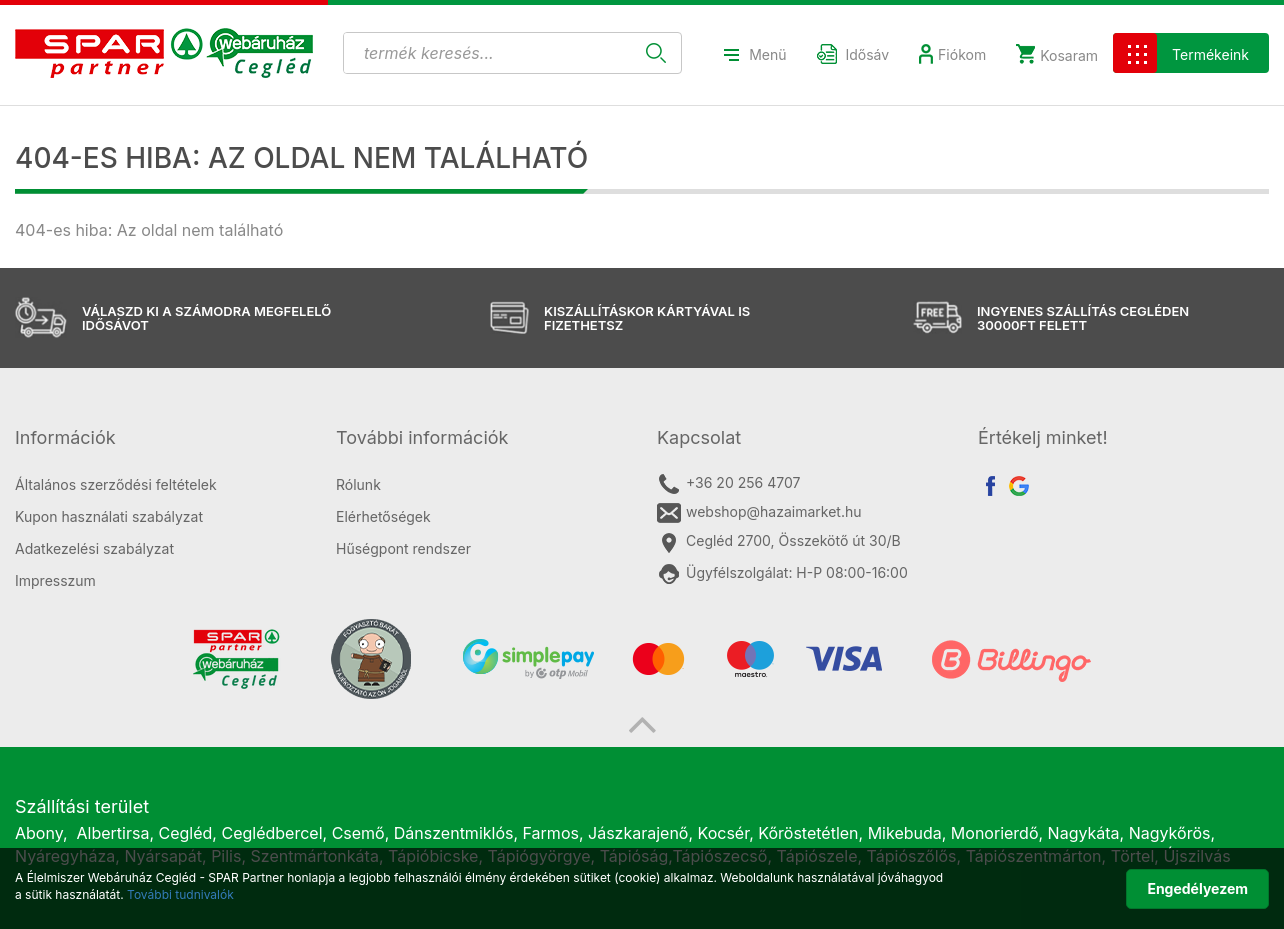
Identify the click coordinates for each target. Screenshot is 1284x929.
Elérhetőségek (383, 516)
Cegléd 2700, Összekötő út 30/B (779, 542)
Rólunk (358, 484)
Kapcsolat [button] (699, 437)
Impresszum (55, 580)
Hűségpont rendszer (403, 548)
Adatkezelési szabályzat (94, 548)
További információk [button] (422, 437)
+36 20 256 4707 (728, 484)
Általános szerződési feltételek (116, 484)
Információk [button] (65, 437)
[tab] (160, 438)
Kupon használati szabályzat (109, 516)
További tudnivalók (180, 894)
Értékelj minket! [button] (1043, 437)
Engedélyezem (1197, 888)
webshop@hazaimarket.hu (759, 513)
